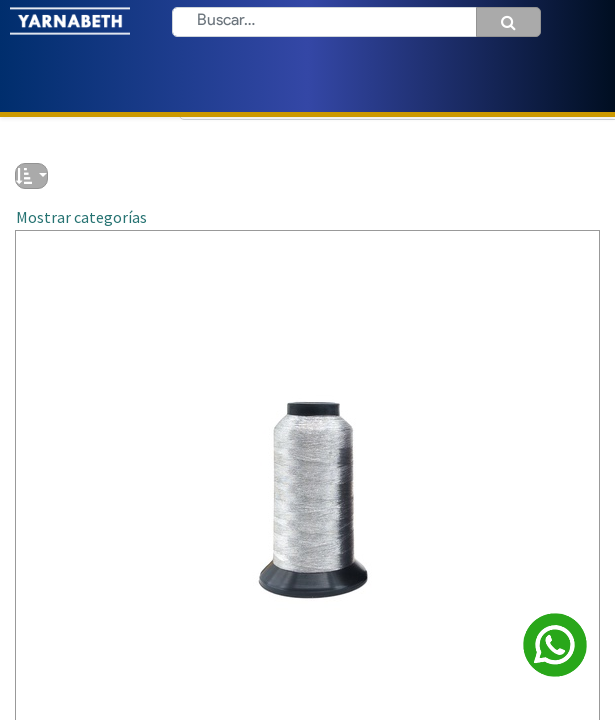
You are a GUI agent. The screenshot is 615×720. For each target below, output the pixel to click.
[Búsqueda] (508, 22)
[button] (31, 176)
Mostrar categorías (81, 217)
